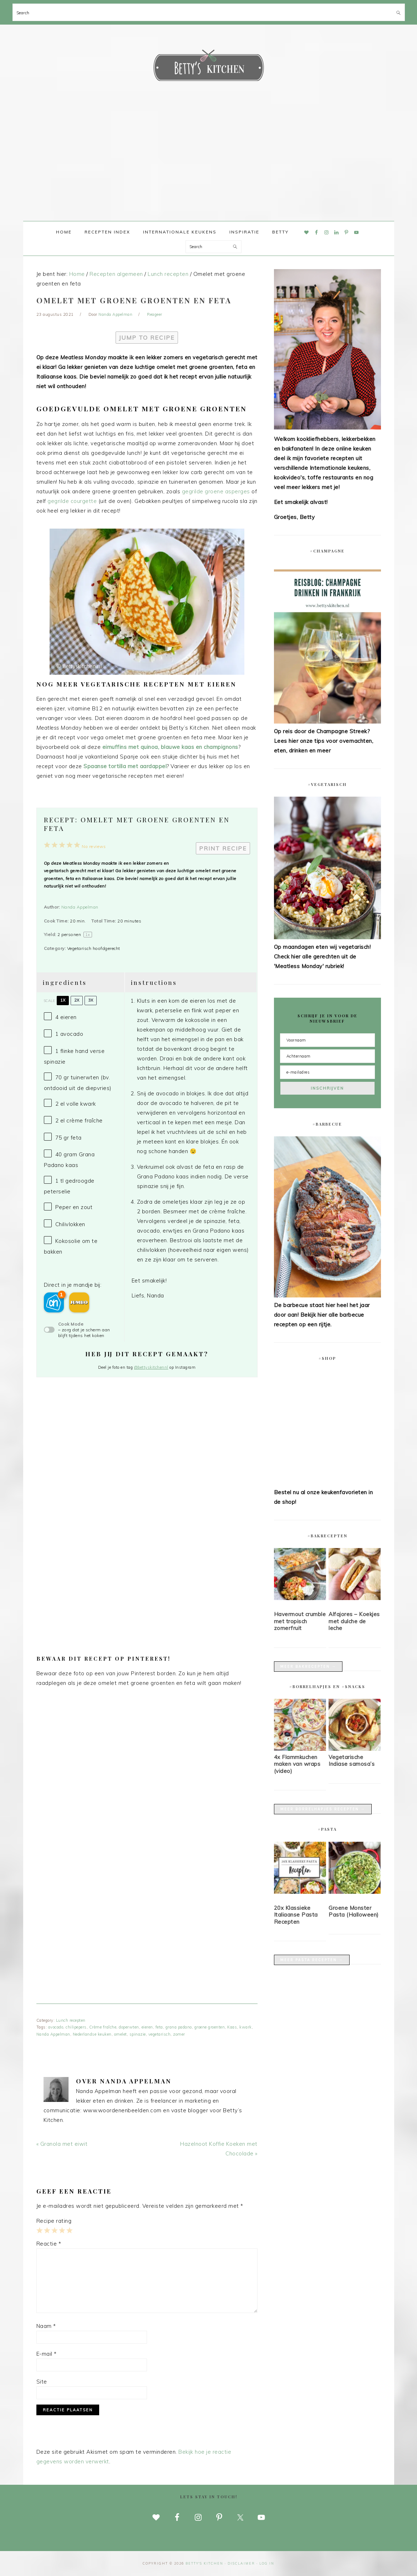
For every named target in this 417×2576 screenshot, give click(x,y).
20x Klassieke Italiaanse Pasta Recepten (296, 1914)
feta (159, 2027)
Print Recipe (223, 848)
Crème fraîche (103, 2027)
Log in (266, 2563)
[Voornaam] (327, 1040)
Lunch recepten (71, 2020)
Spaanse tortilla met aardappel (125, 766)
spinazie (137, 2034)
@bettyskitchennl (151, 1367)
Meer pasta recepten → (312, 1960)
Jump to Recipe (147, 337)
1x (62, 1000)
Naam (46, 2326)
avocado (55, 2027)
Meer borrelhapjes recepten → (323, 1809)
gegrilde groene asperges (216, 491)
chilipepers (76, 2027)
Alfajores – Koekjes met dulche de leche (354, 1621)
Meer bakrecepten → (308, 1666)
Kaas (232, 2027)
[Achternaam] (327, 1056)
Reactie (48, 2243)
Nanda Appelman (79, 907)
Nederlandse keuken (92, 2034)
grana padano (179, 2027)
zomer (179, 2034)
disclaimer (241, 2563)
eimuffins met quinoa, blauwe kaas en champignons (170, 747)
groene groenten (209, 2027)
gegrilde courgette (72, 501)
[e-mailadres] (327, 1072)
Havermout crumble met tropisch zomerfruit (300, 1621)
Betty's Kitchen (209, 67)
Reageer (154, 314)
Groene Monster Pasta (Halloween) (354, 1911)
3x (90, 1000)
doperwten (129, 2027)
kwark (245, 2027)
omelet (120, 2034)
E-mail (46, 2353)
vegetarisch (159, 2034)
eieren (147, 2027)
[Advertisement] (208, 167)
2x (76, 1000)
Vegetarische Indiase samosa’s (352, 1761)
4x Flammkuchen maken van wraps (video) (297, 1764)
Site (41, 2381)
